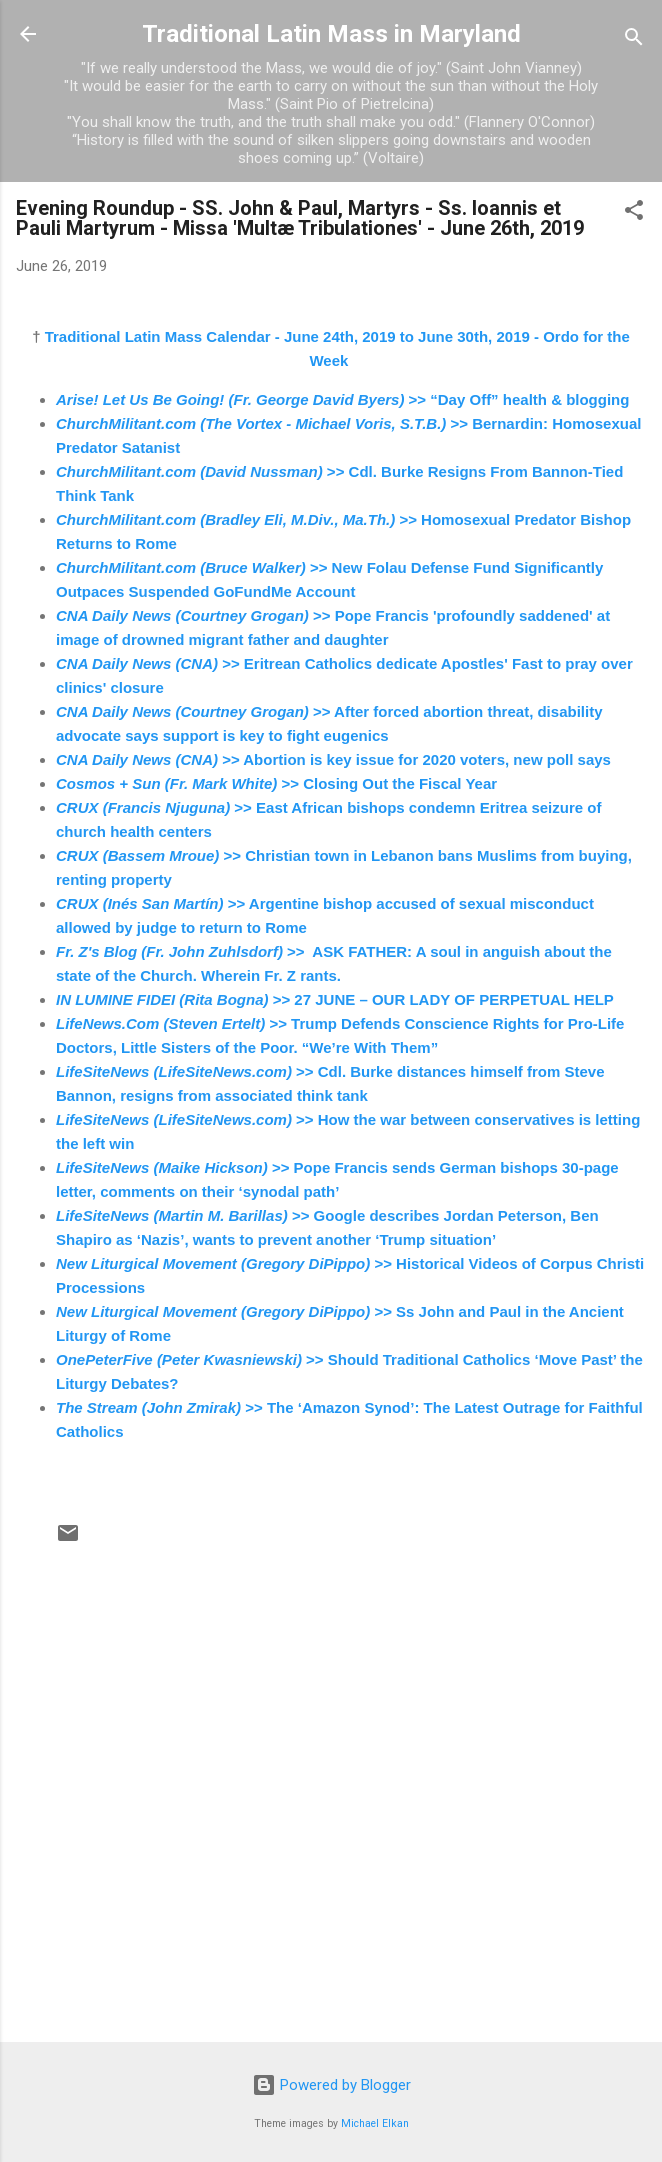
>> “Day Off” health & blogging (342, 399)
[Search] (634, 40)
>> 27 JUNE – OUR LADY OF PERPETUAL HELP (335, 999)
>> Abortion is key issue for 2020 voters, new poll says (333, 759)
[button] (634, 213)
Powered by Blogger (331, 2085)
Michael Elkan (375, 2123)
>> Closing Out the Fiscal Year (276, 783)
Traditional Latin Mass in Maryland (331, 34)
